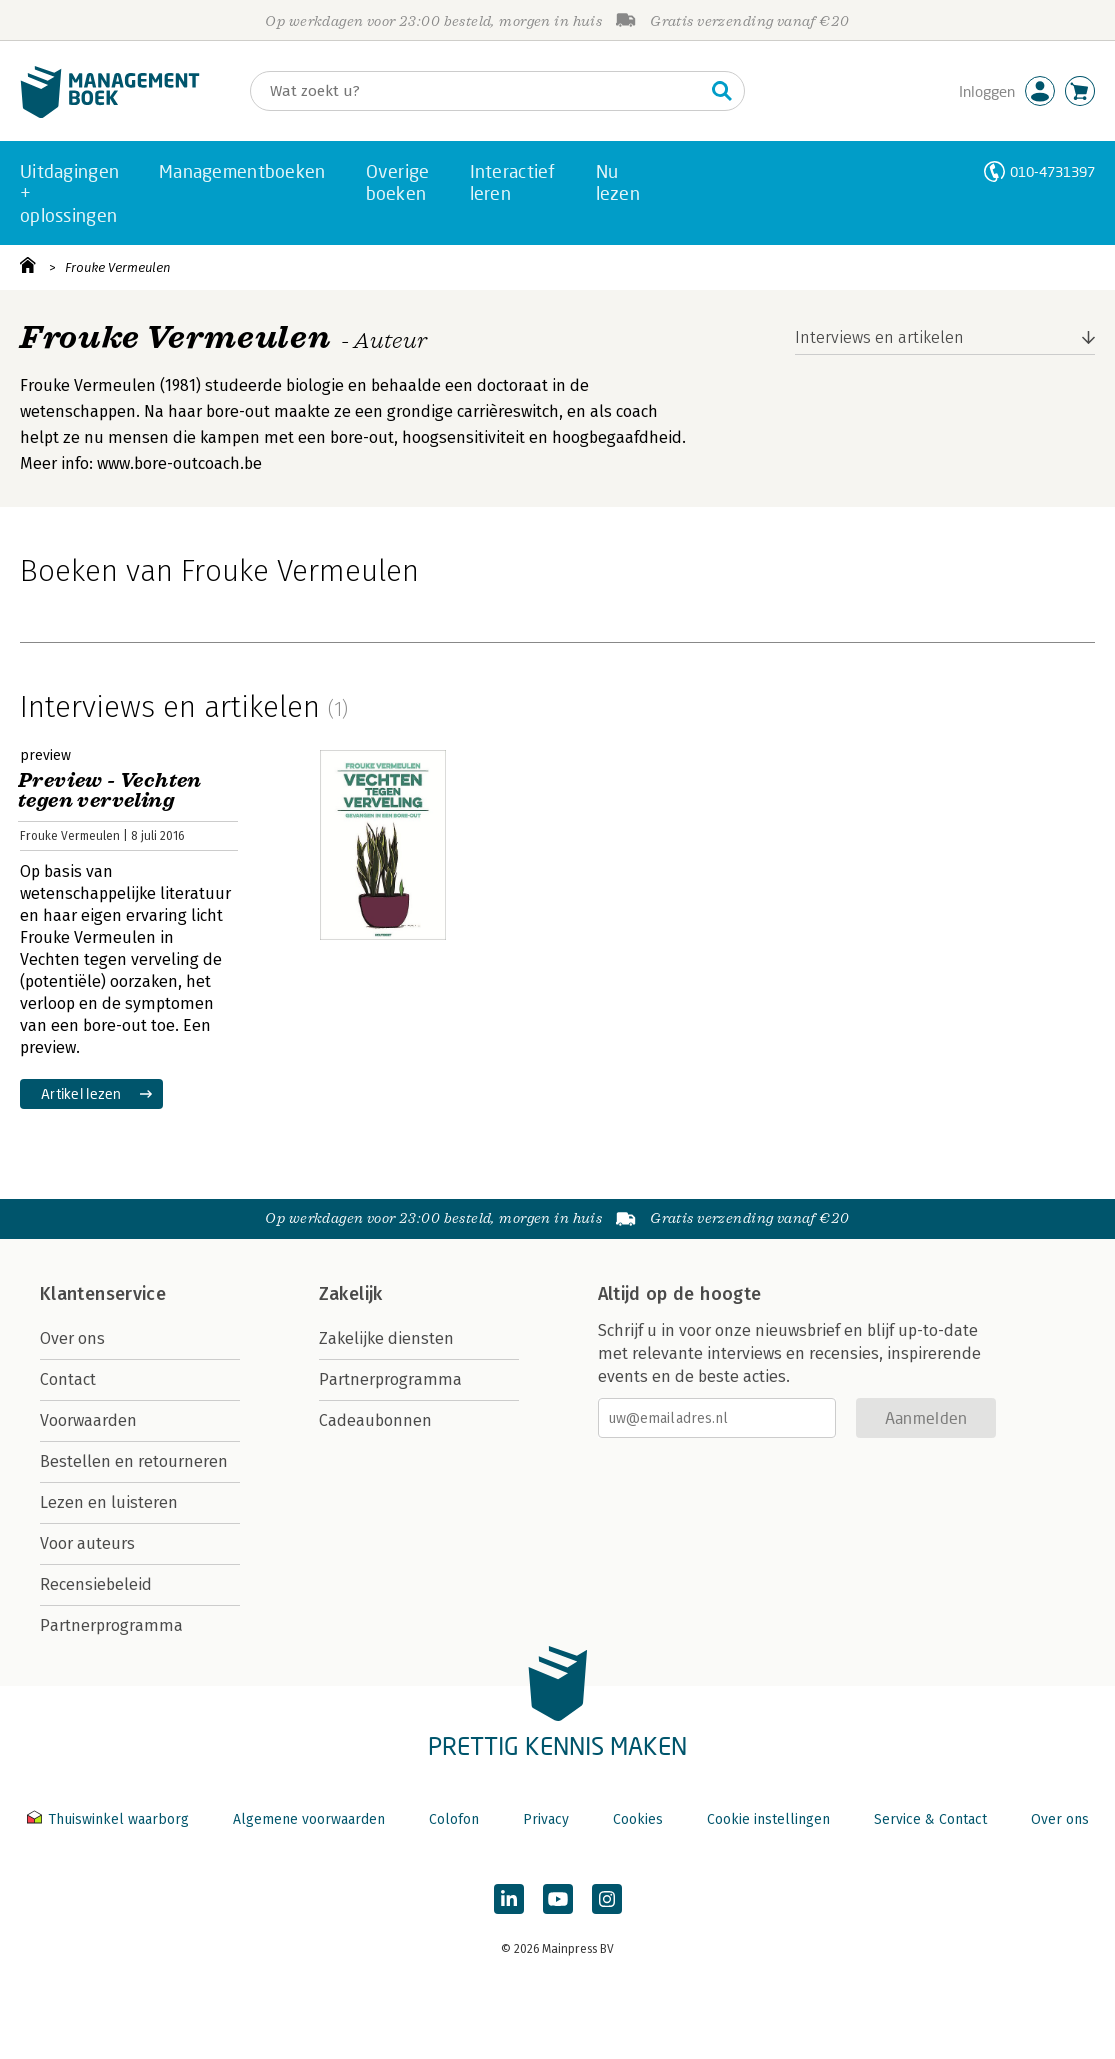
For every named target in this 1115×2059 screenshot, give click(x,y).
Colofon (454, 1819)
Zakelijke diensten (386, 1338)
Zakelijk (351, 1294)
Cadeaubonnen (375, 1420)
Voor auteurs (87, 1543)
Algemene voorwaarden (309, 1819)
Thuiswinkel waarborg (110, 1819)
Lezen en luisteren (109, 1502)
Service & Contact (930, 1819)
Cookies (638, 1819)
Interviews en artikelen (879, 337)
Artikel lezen (81, 1093)
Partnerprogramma (111, 1625)
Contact (68, 1379)
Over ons (72, 1338)
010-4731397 (1052, 171)
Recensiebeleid (96, 1584)
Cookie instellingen (768, 1819)
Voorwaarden (88, 1420)
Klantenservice (103, 1294)
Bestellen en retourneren (134, 1461)
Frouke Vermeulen (118, 267)
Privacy (546, 1819)
